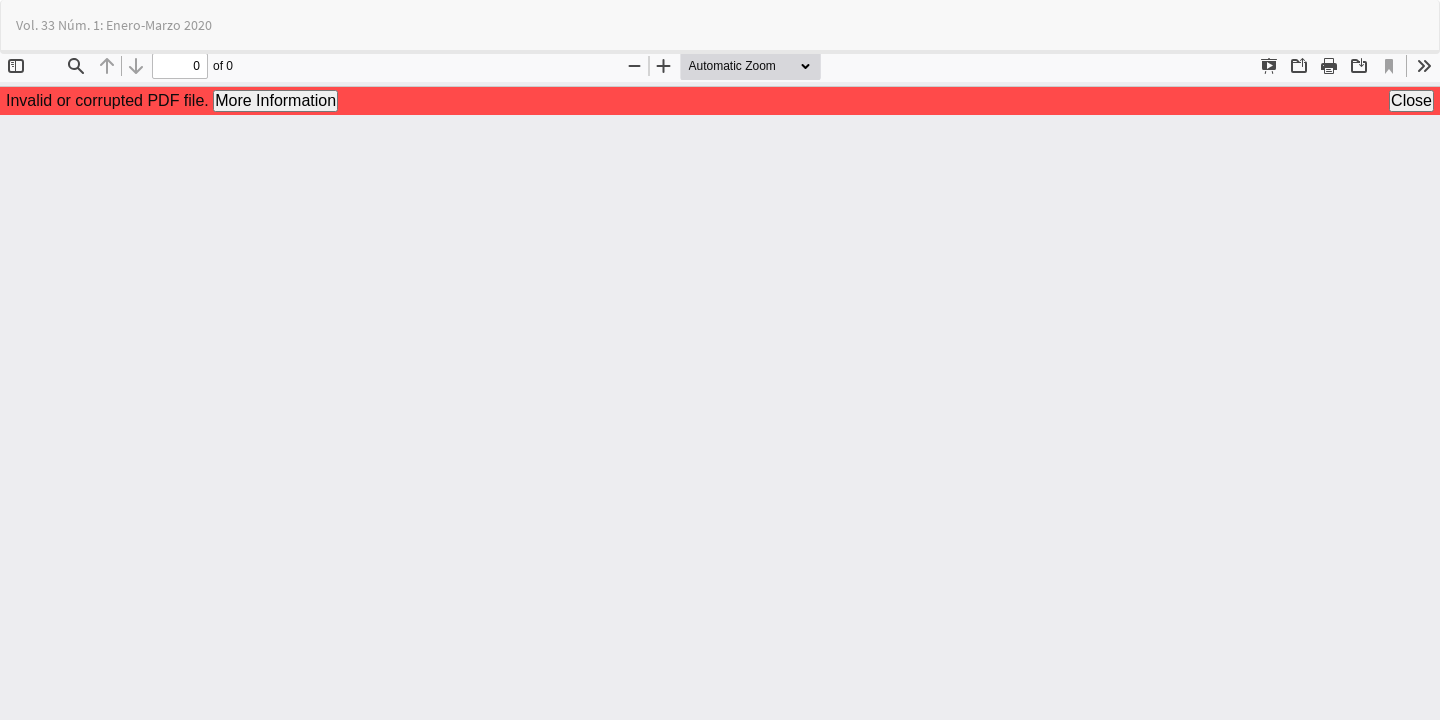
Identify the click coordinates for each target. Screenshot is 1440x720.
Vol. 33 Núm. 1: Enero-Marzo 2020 (114, 25)
